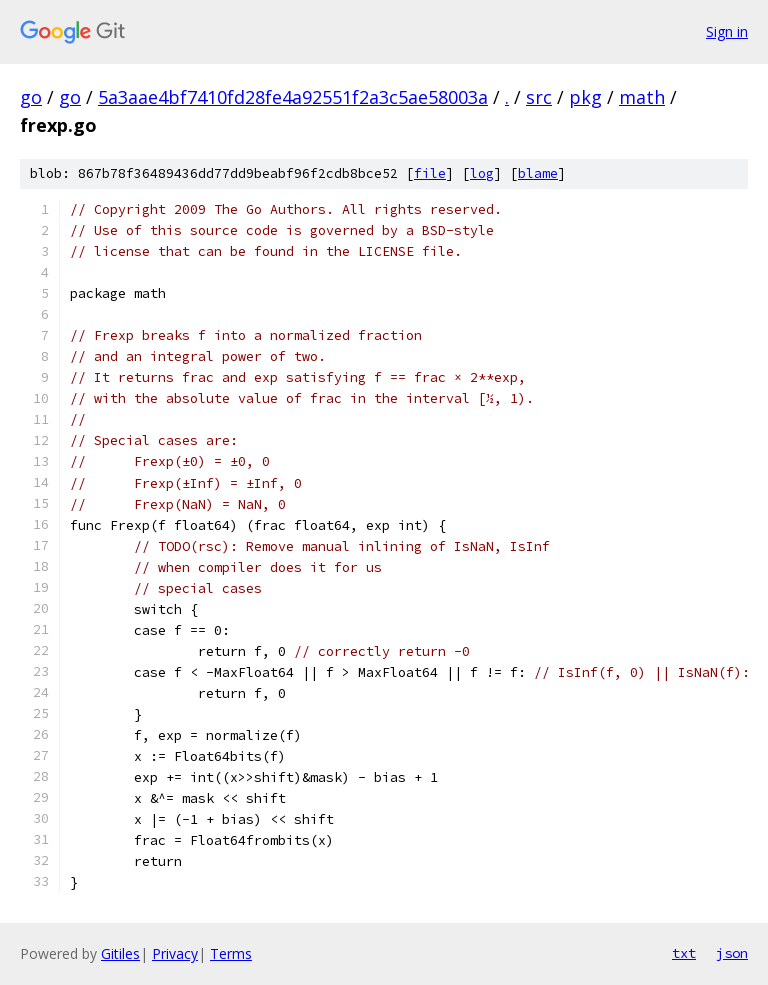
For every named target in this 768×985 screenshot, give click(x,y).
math (642, 97)
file (430, 173)
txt (684, 953)
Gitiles (120, 953)
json (732, 953)
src (539, 97)
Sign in (727, 31)
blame (538, 173)
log (482, 173)
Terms (231, 953)
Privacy (175, 953)
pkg (585, 97)
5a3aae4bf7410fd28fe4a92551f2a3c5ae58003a (293, 97)
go (31, 97)
